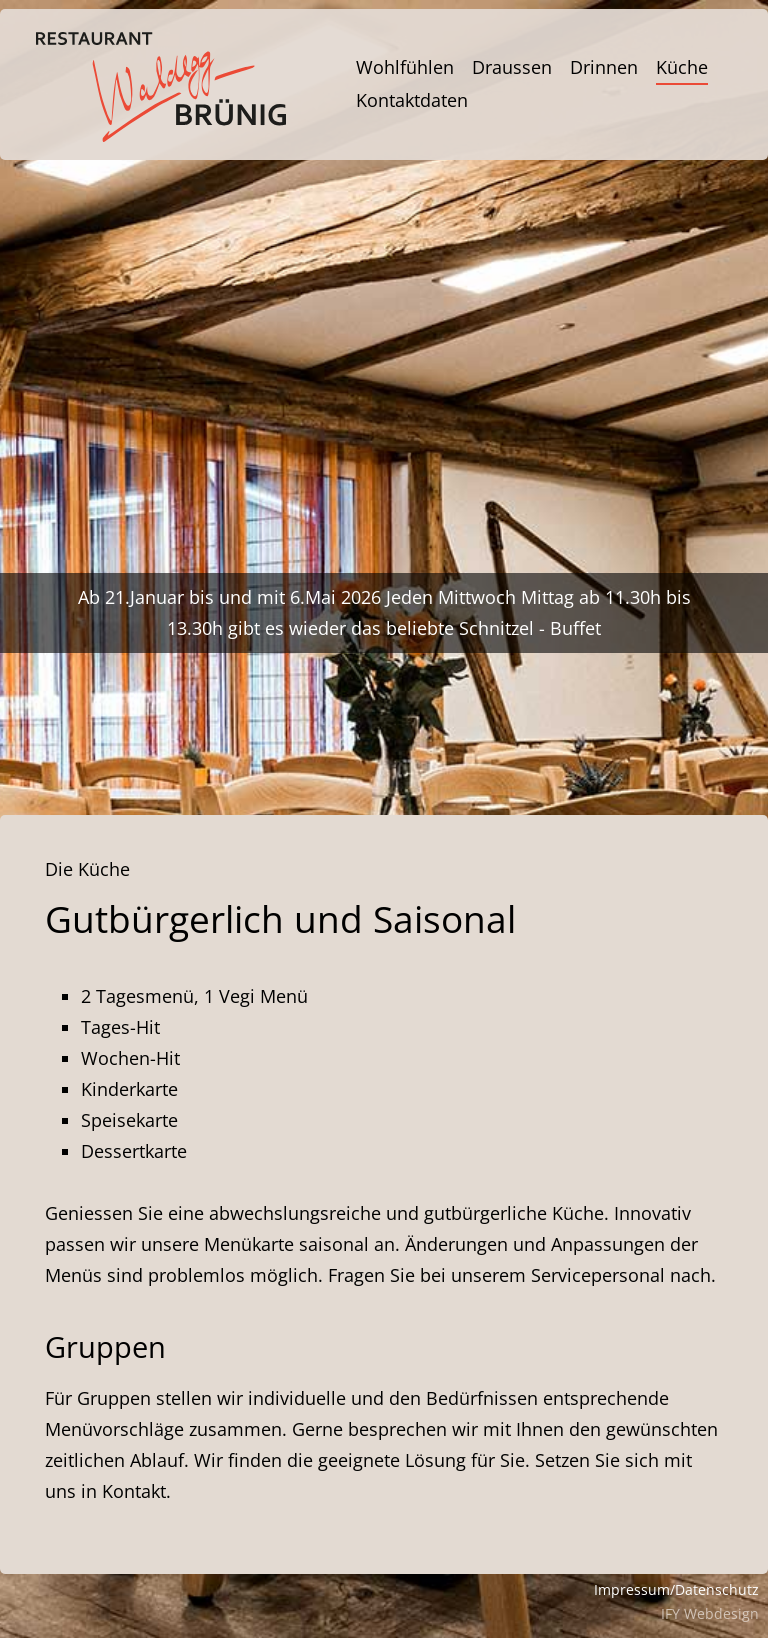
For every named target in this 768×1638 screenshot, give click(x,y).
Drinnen (604, 67)
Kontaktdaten (412, 100)
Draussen (512, 67)
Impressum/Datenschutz (676, 1589)
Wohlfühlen (405, 67)
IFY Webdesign (710, 1613)
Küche (682, 67)
